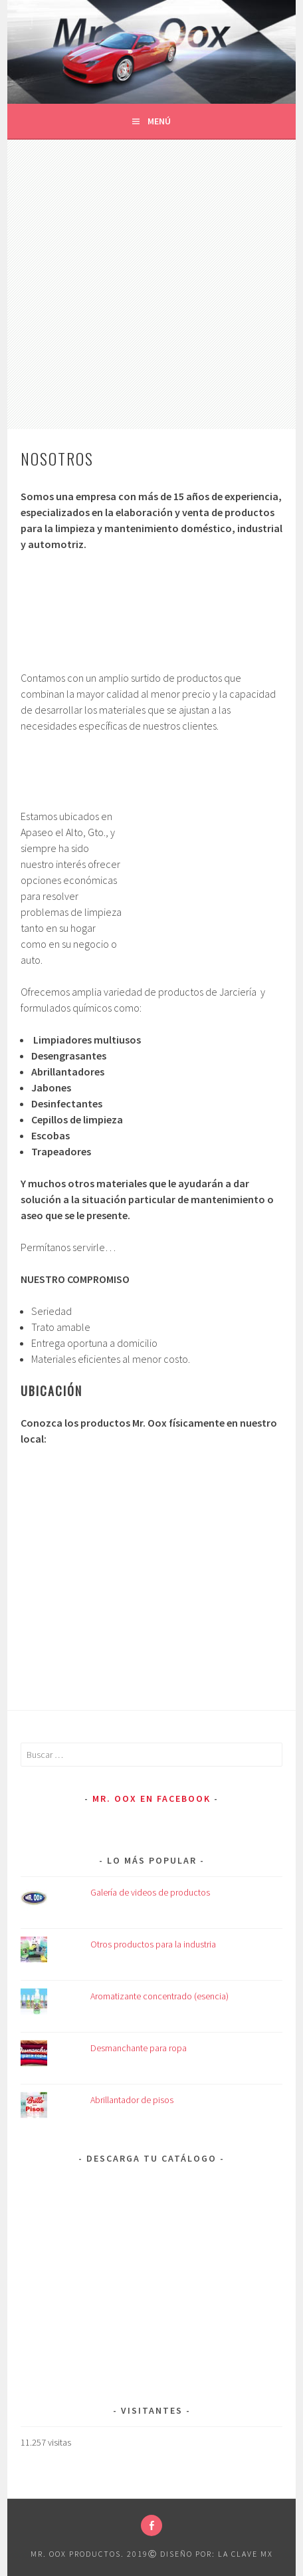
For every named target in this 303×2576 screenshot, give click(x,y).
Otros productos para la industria (153, 1944)
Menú (159, 121)
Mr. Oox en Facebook (151, 1798)
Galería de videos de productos (150, 1892)
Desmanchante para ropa (138, 2048)
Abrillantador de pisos (131, 2100)
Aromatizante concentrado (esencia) (159, 1996)
